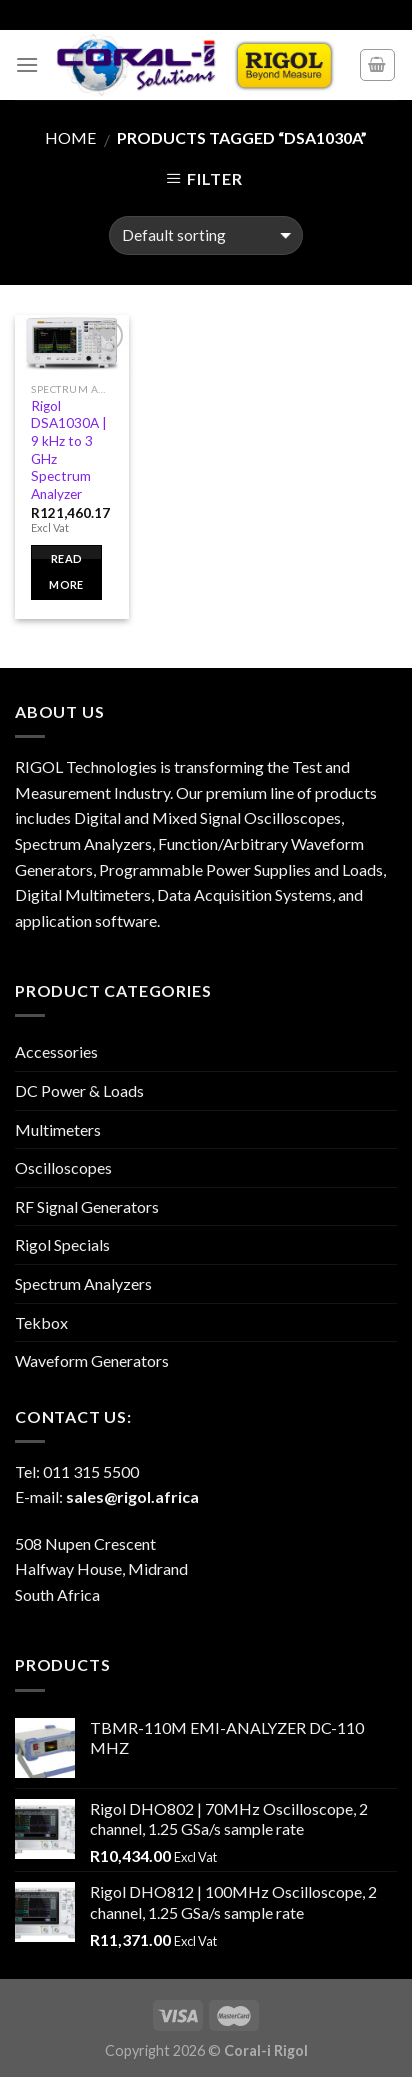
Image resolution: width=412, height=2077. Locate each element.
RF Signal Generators (87, 1206)
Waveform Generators (92, 1360)
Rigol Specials (62, 1244)
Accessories (56, 1051)
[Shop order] (205, 235)
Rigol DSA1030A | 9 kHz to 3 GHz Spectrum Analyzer (69, 450)
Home (70, 137)
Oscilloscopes (63, 1167)
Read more (66, 571)
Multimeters (58, 1129)
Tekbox (41, 1322)
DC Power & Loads (79, 1090)
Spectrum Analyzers (83, 1283)
